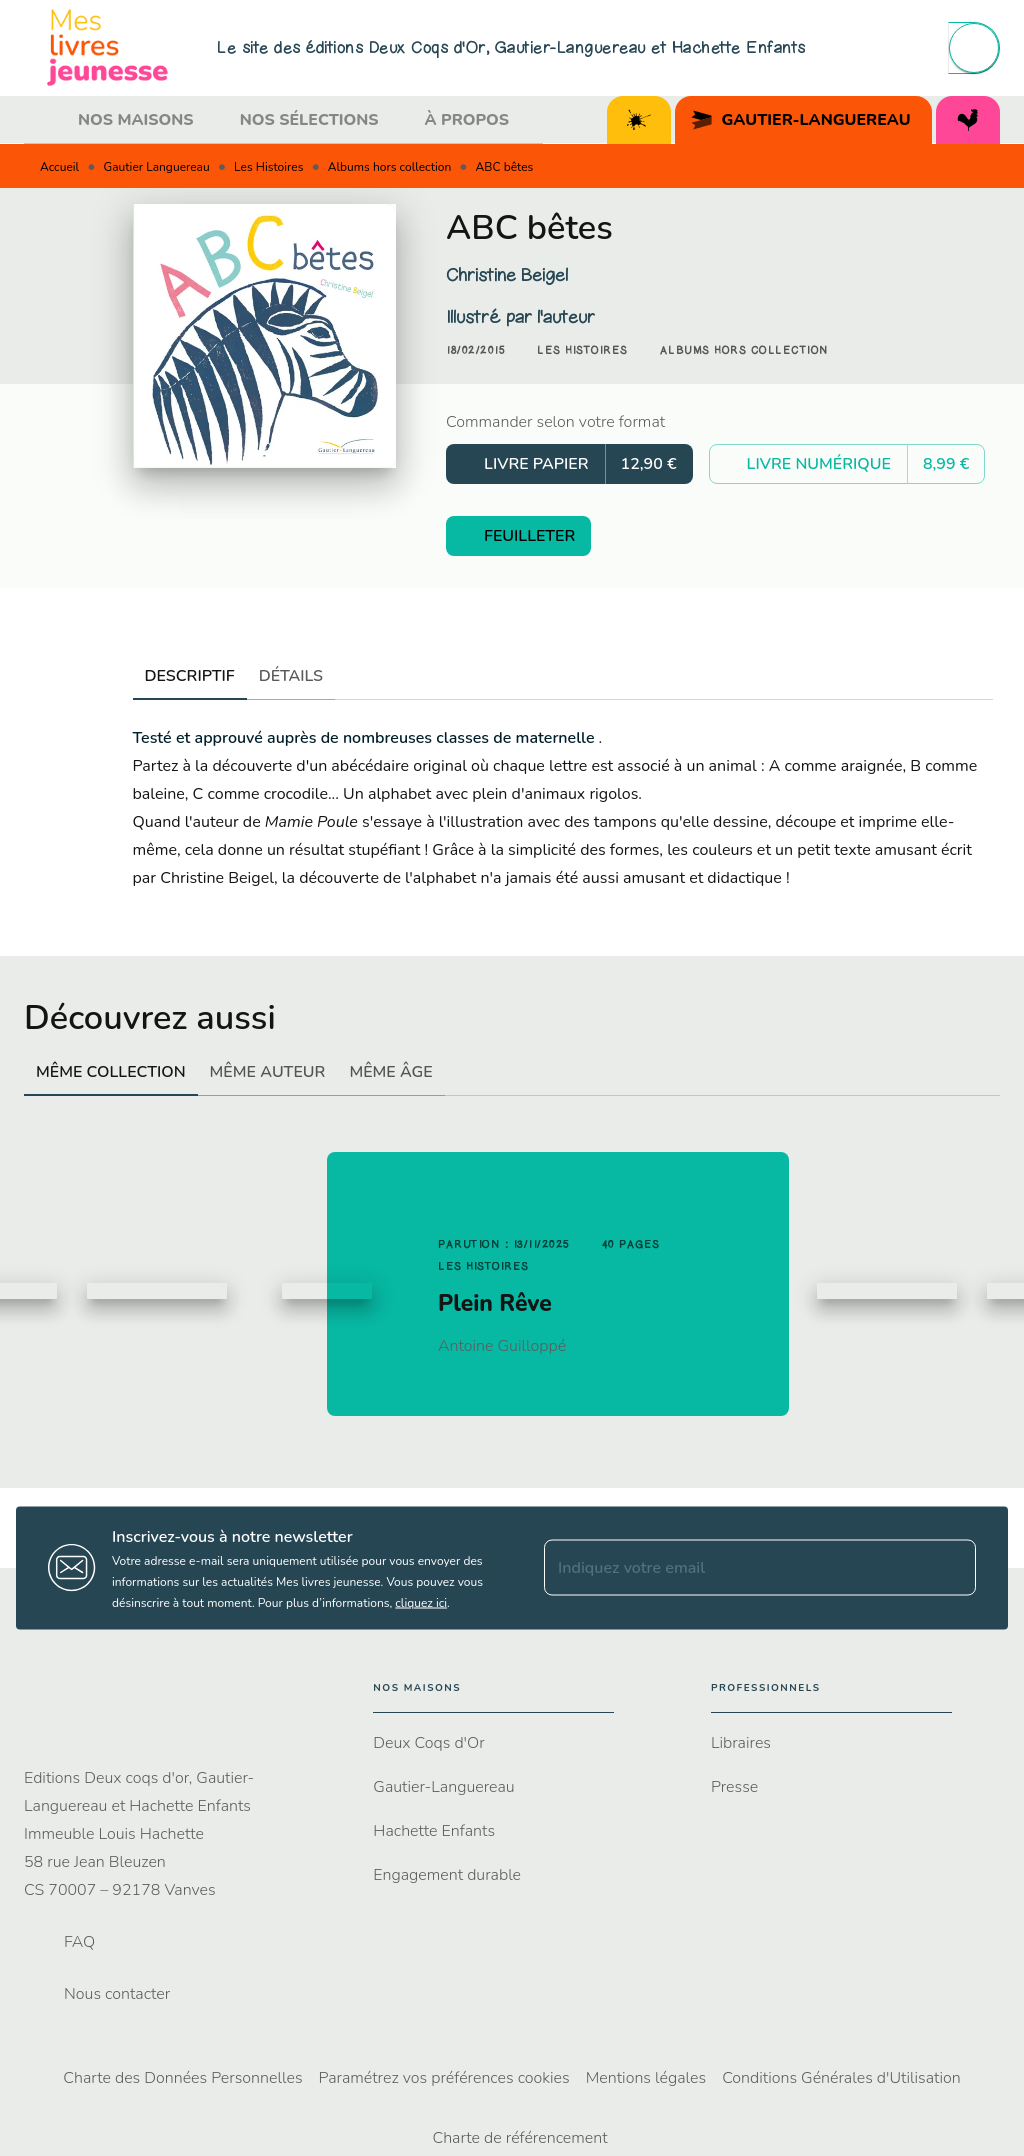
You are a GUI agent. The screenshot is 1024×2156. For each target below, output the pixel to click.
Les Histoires (268, 167)
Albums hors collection (389, 167)
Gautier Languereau (157, 167)
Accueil (59, 167)
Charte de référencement (519, 2138)
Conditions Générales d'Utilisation (841, 2078)
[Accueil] (108, 47)
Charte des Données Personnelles (182, 2078)
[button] (582, 351)
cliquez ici (421, 1602)
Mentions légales (646, 2078)
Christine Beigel (507, 275)
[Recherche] (974, 48)
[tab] (45, 120)
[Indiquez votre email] (735, 1568)
